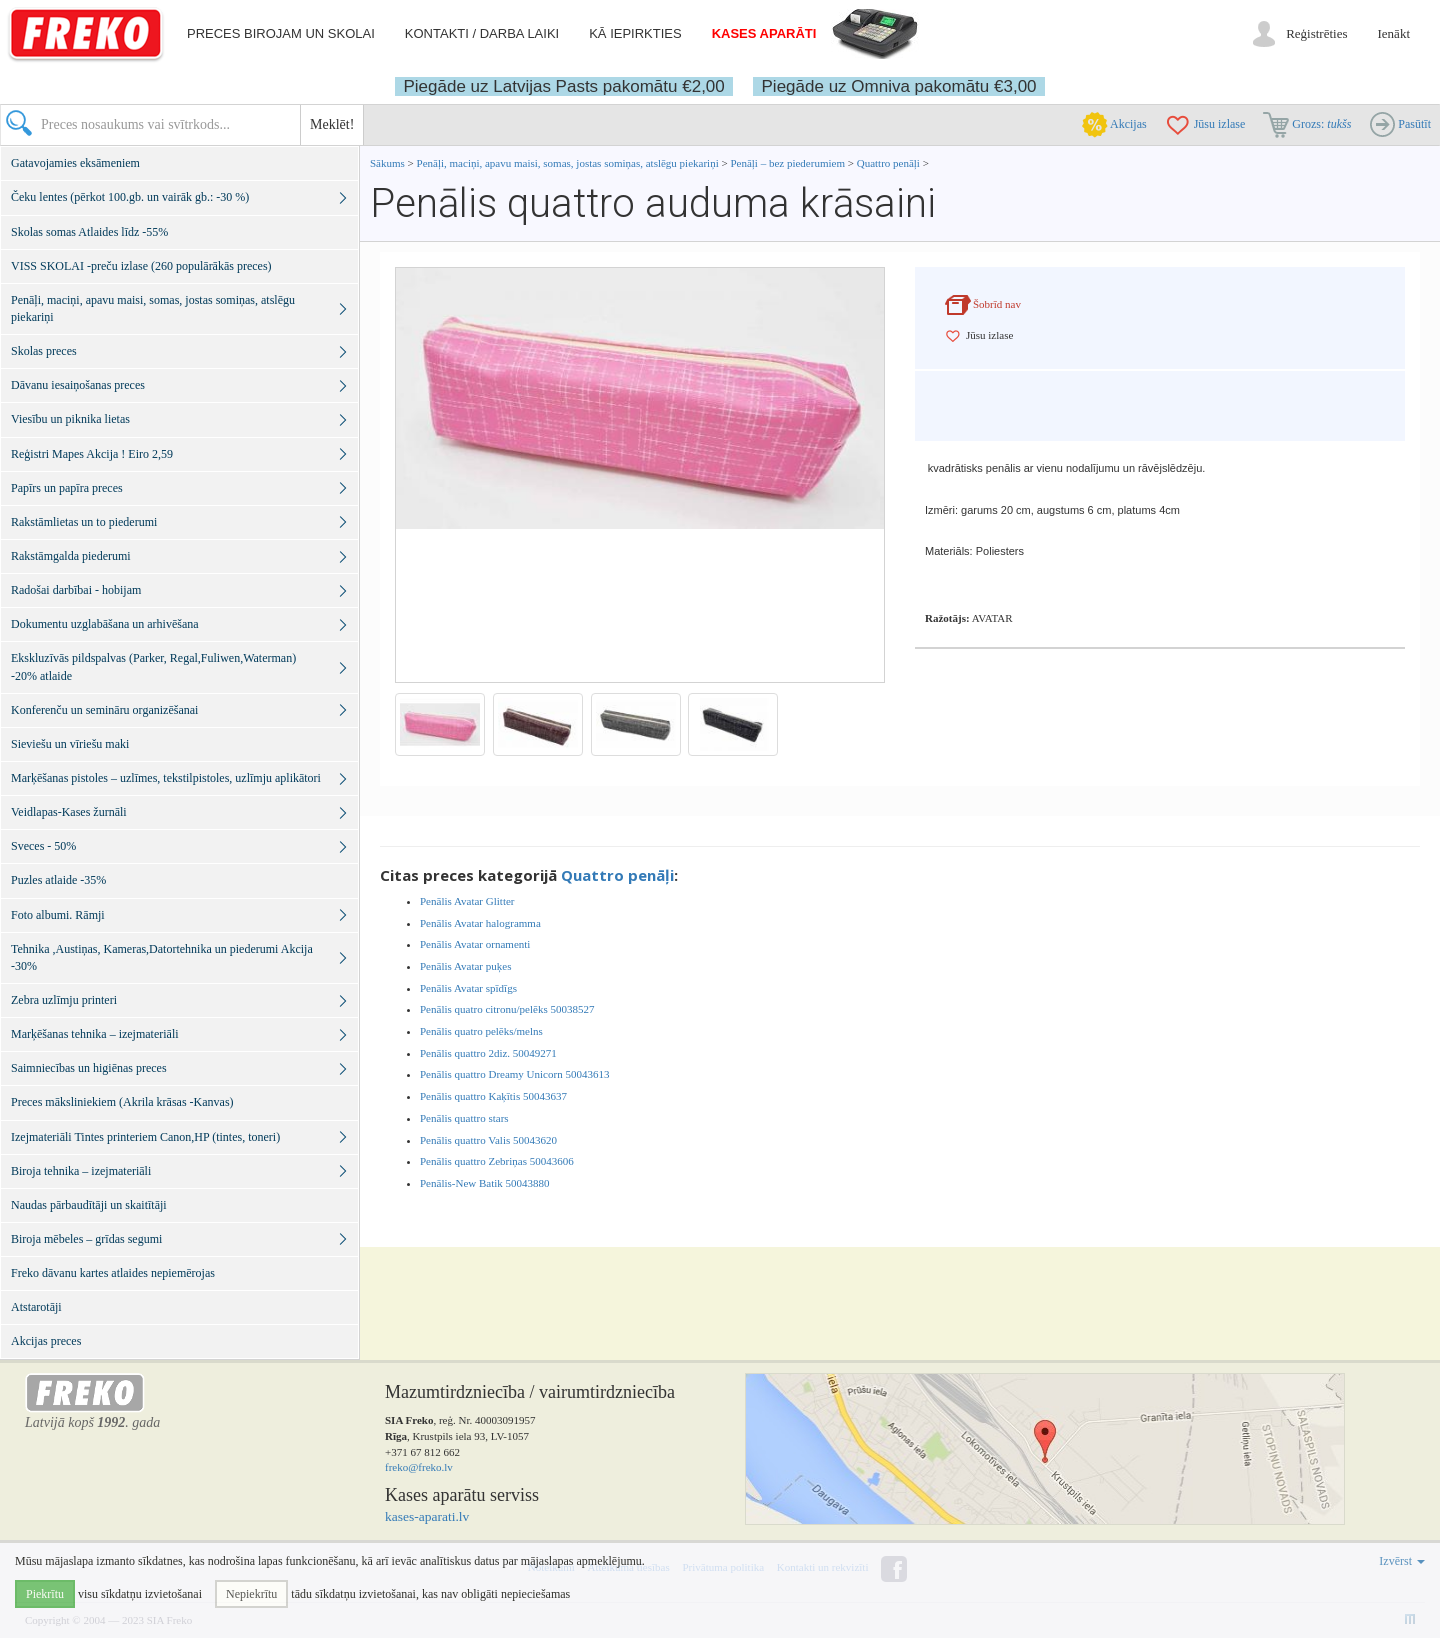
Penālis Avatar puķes (465, 966)
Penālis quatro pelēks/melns (481, 1031)
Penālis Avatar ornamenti (475, 944)
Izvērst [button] (1402, 1561)
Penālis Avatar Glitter (467, 901)
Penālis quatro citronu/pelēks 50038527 (507, 1009)
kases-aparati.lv (427, 1516)
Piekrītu (45, 1594)
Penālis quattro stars (464, 1118)
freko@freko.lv (419, 1467)
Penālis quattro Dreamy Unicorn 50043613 (514, 1074)
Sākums (387, 163)
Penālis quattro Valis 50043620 (488, 1140)
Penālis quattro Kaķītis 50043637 (493, 1096)
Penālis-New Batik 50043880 (485, 1183)
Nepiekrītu (251, 1594)
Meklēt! (332, 124)
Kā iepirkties (635, 33)
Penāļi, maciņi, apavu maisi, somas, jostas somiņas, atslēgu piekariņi (569, 163)
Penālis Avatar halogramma (480, 923)
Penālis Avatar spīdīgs (468, 988)
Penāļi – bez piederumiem (787, 163)
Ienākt (1394, 33)
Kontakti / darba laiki (482, 33)
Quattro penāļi (888, 163)
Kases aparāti (764, 33)
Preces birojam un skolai (281, 33)
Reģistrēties (1316, 33)
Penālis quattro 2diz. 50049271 (488, 1053)
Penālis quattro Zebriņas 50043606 (497, 1161)
